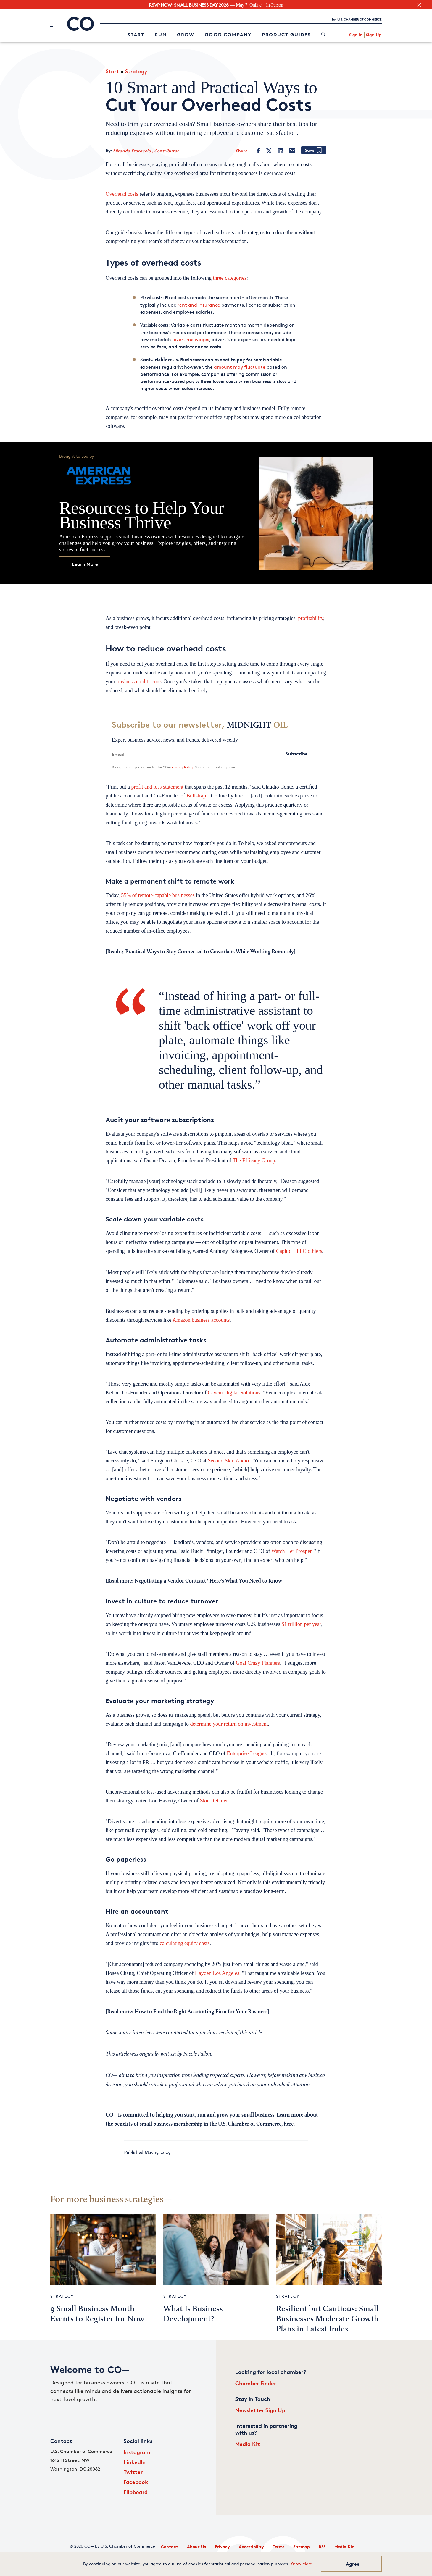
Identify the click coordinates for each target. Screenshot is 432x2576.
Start (136, 35)
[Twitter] (269, 150)
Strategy (136, 71)
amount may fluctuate (239, 367)
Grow (185, 35)
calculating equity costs (185, 1943)
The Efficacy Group (254, 1161)
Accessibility (251, 2546)
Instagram (137, 2452)
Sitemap (301, 2546)
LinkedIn (135, 2462)
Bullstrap (196, 796)
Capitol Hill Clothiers (299, 1251)
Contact (169, 2546)
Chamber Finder (255, 2383)
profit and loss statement (157, 787)
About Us (196, 2546)
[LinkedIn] (280, 150)
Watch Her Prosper (291, 1551)
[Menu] (52, 24)
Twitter (133, 2471)
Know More (301, 2563)
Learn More (85, 564)
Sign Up (374, 34)
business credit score (139, 682)
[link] (323, 35)
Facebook (136, 2481)
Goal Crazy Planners (258, 1663)
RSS (322, 2546)
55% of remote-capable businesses (157, 895)
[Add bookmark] (313, 150)
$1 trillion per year (301, 1624)
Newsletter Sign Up (260, 2410)
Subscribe (297, 754)
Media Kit (247, 2443)
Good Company (228, 35)
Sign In (356, 34)
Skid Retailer (214, 1801)
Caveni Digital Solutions (234, 1393)
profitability (310, 618)
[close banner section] (419, 4)
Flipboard (136, 2491)
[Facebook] (258, 150)
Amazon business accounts (200, 1320)
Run (161, 35)
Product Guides (286, 35)
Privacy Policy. (182, 767)
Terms (278, 2546)
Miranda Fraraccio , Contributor (146, 150)
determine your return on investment (229, 1724)
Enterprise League (246, 1753)
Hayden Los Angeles (217, 1973)
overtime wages (191, 339)
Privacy (222, 2546)
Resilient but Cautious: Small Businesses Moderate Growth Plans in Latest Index (327, 2319)
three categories (229, 278)
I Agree (351, 2564)
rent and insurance (199, 305)
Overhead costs (122, 194)
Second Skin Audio (228, 1461)
